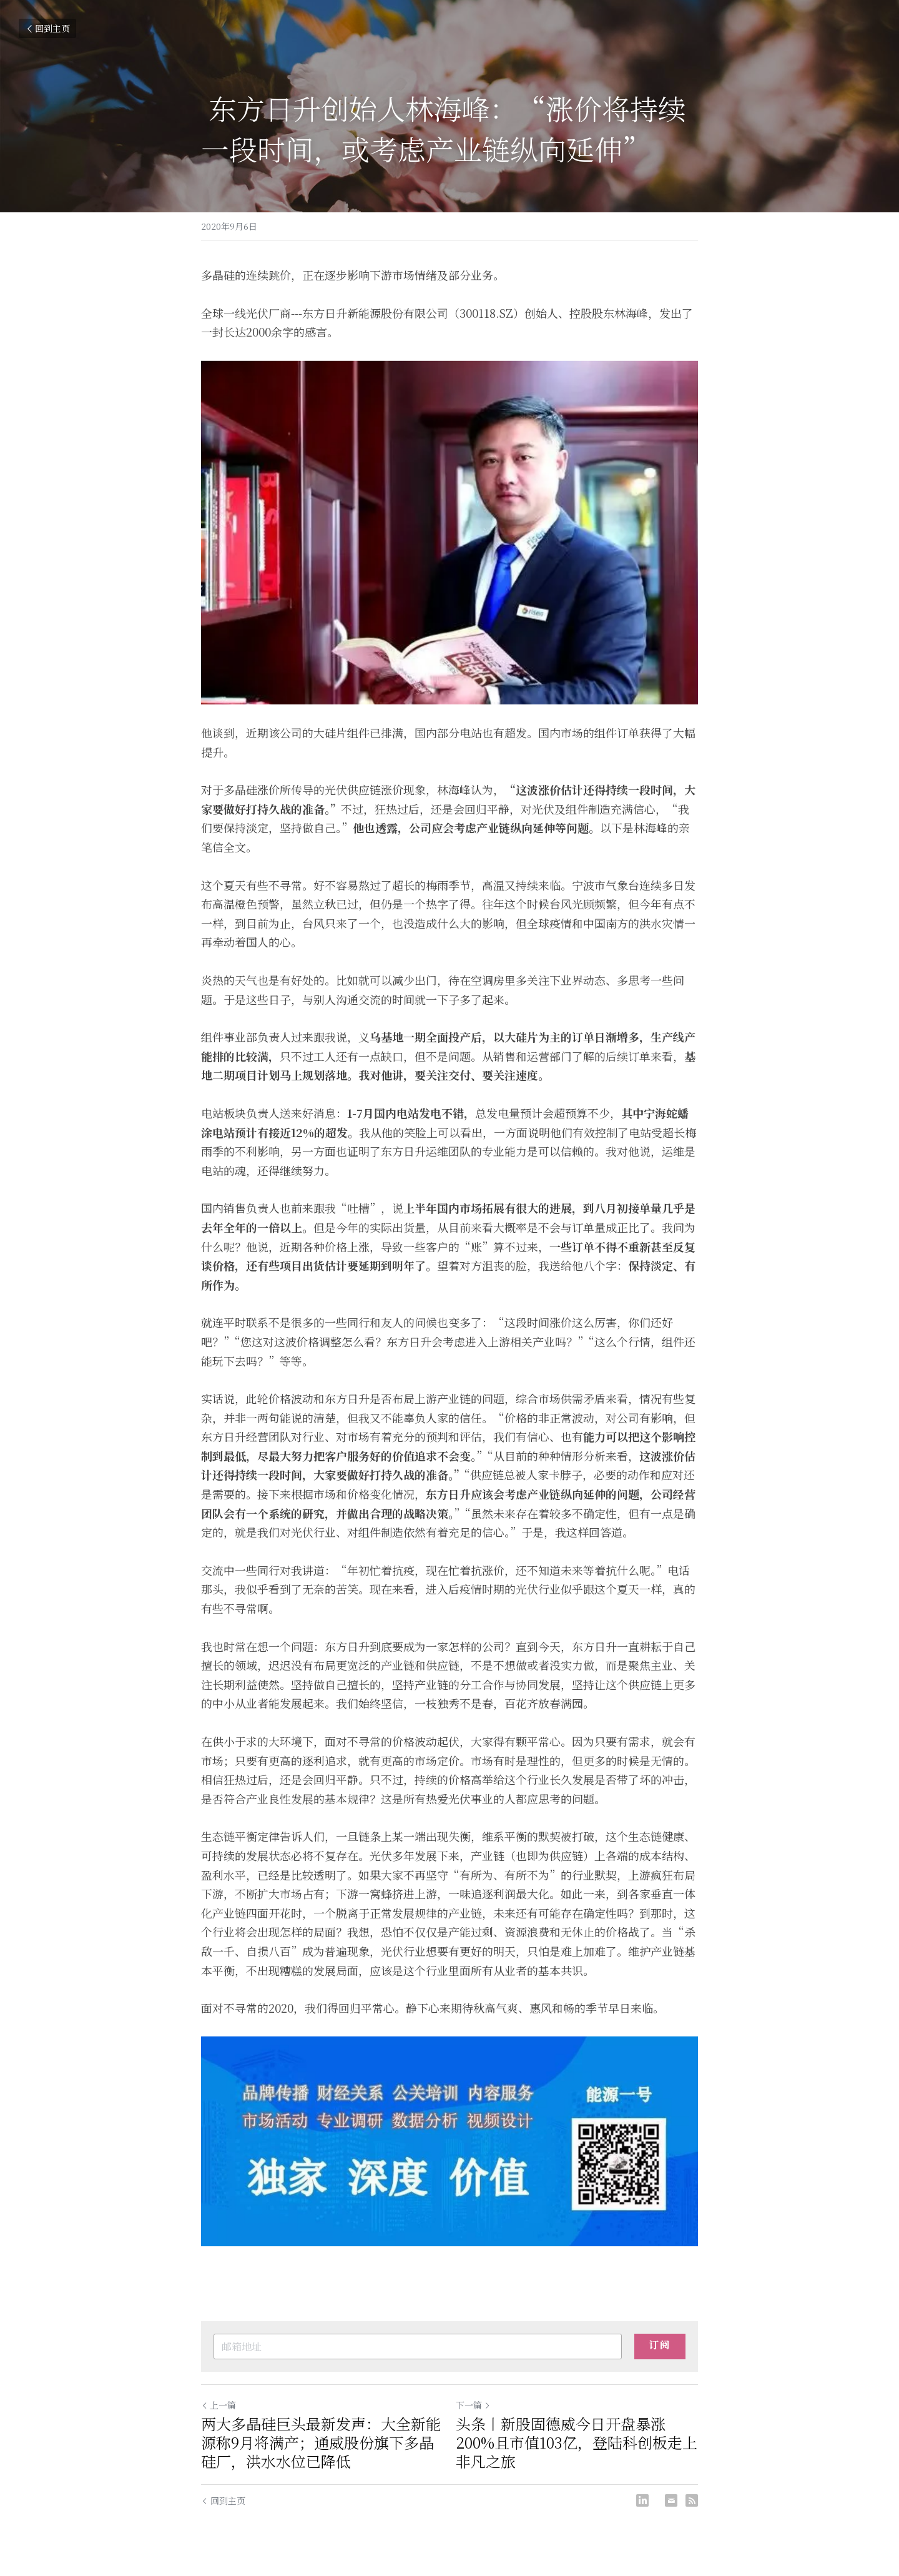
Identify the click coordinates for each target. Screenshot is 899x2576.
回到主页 (47, 28)
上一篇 (218, 2405)
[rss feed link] (691, 2500)
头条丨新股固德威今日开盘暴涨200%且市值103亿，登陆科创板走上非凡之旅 (576, 2442)
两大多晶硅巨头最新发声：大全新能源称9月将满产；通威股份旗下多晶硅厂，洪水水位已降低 (321, 2442)
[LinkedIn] (642, 2500)
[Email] (671, 2500)
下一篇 (473, 2405)
